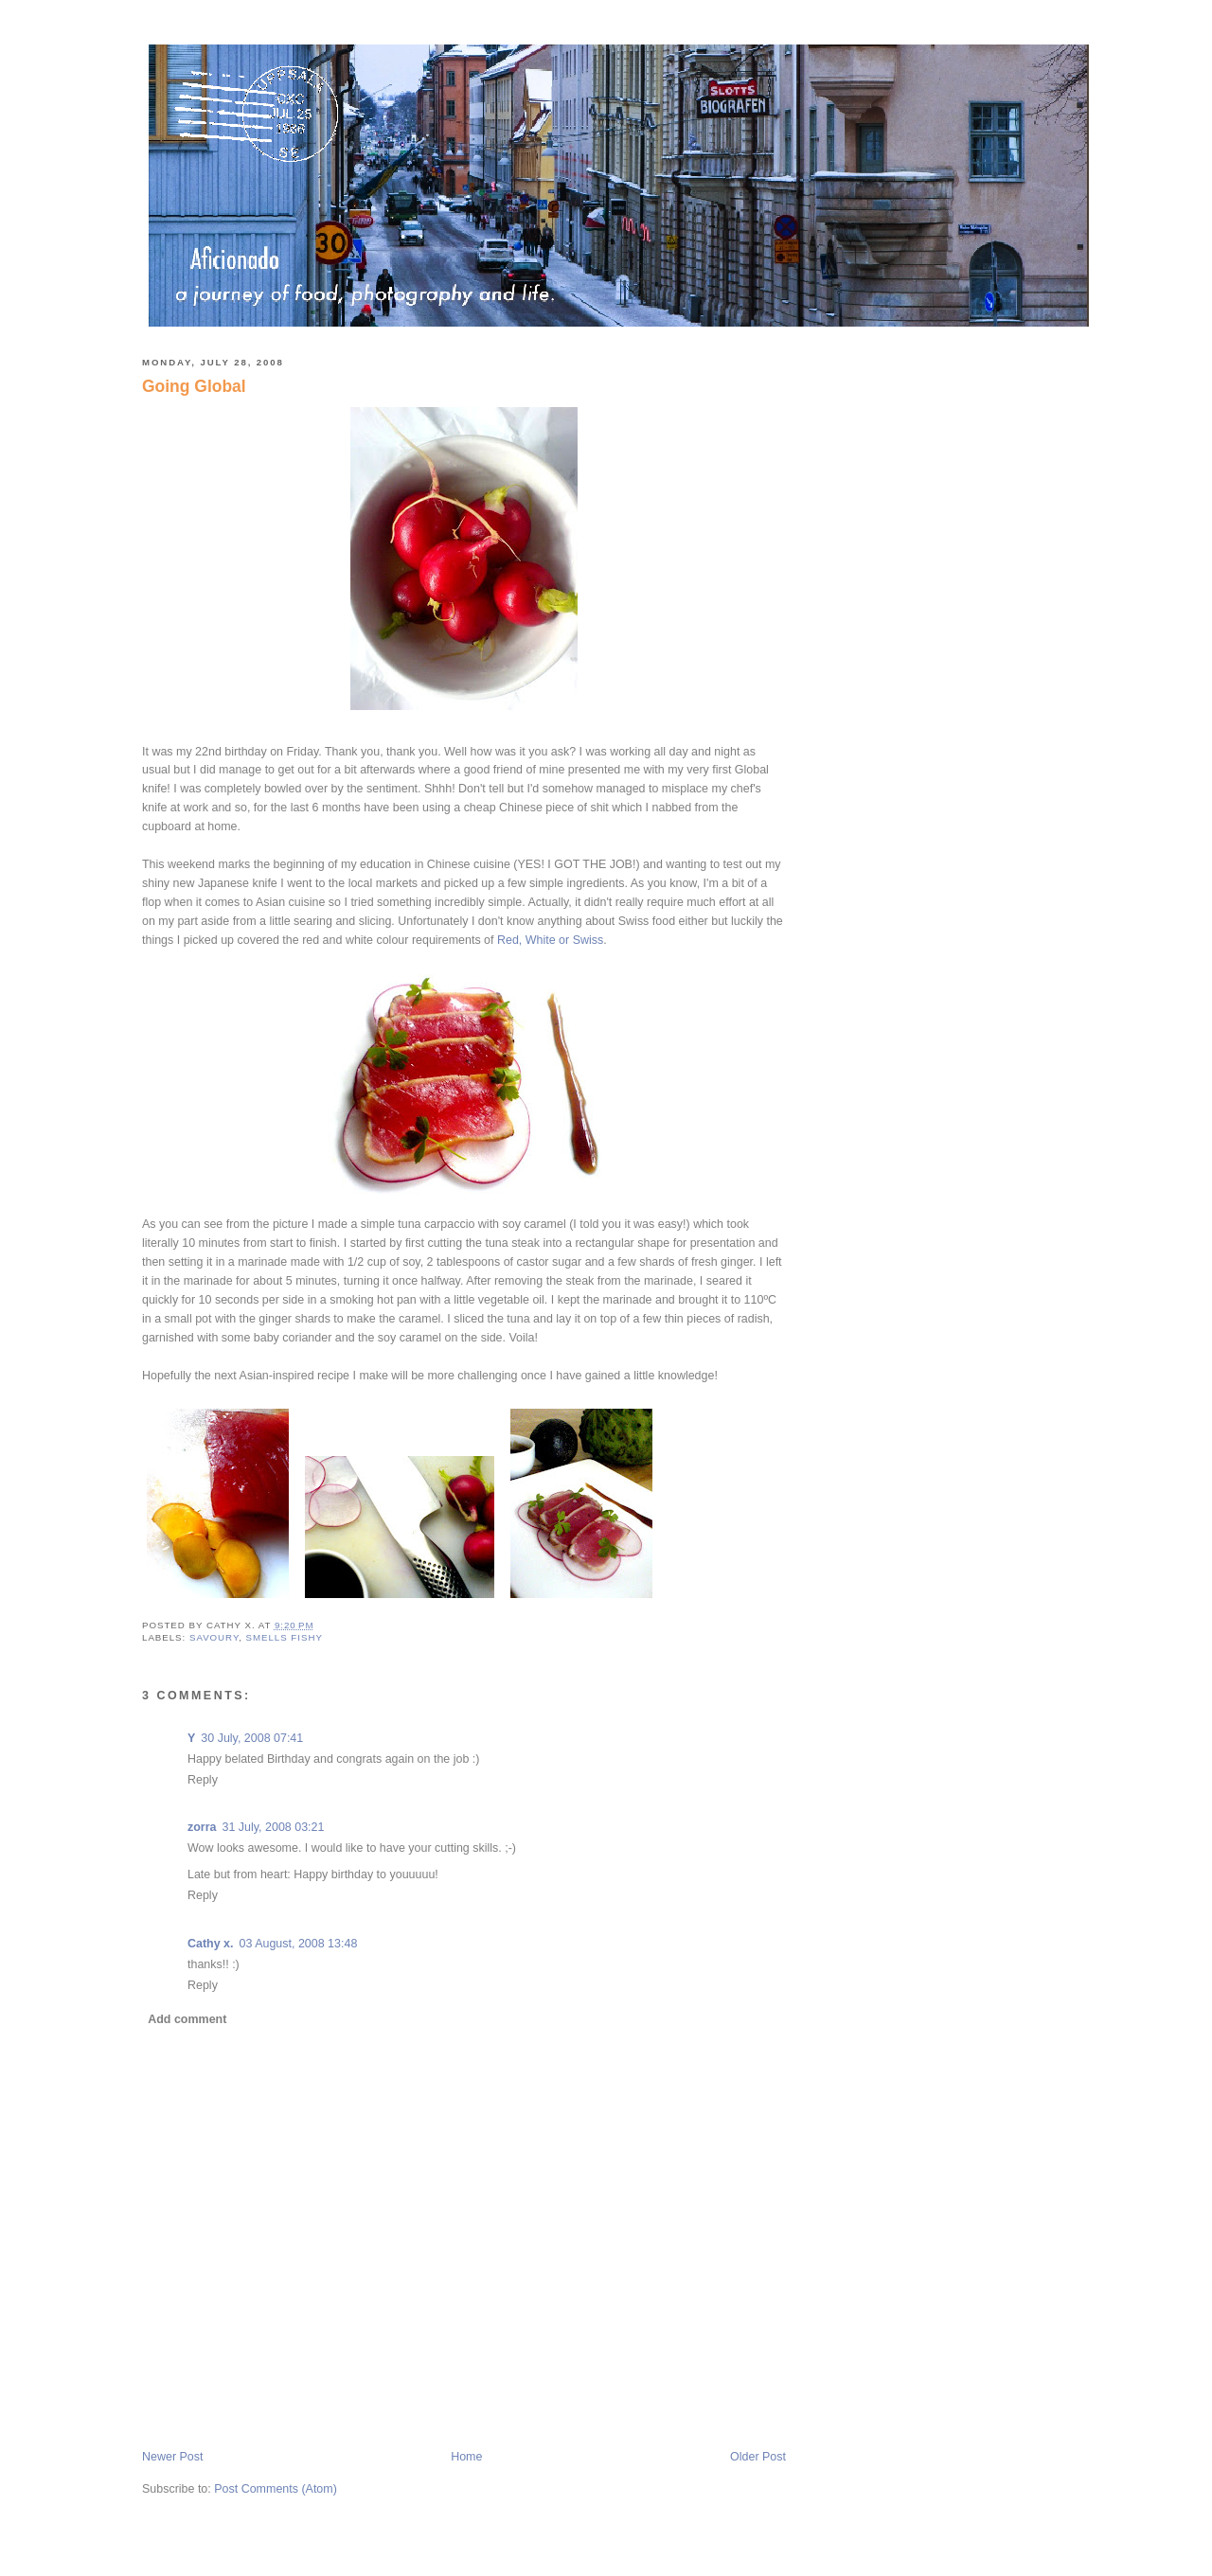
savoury (214, 1637)
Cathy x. (210, 1943)
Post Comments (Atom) (275, 2489)
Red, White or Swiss (550, 940)
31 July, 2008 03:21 (274, 1827)
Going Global (194, 386)
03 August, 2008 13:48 (299, 1943)
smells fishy (284, 1637)
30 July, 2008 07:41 (252, 1738)
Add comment (187, 2019)
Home (466, 2456)
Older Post (758, 2456)
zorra (202, 1827)
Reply (202, 1779)
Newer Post (172, 2456)
